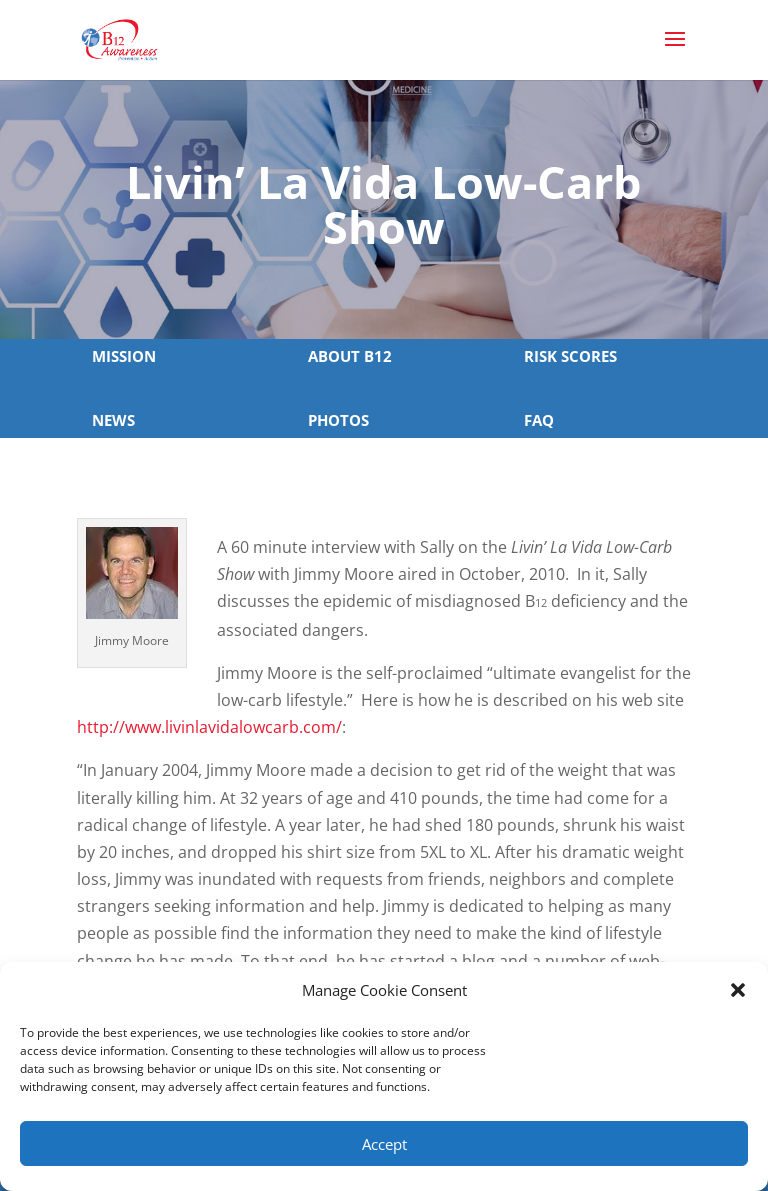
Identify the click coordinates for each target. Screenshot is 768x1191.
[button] (738, 990)
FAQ (539, 420)
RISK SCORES (570, 356)
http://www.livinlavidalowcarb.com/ (209, 727)
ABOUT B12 (350, 356)
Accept (384, 1144)
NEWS (113, 420)
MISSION (124, 356)
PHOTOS (338, 420)
